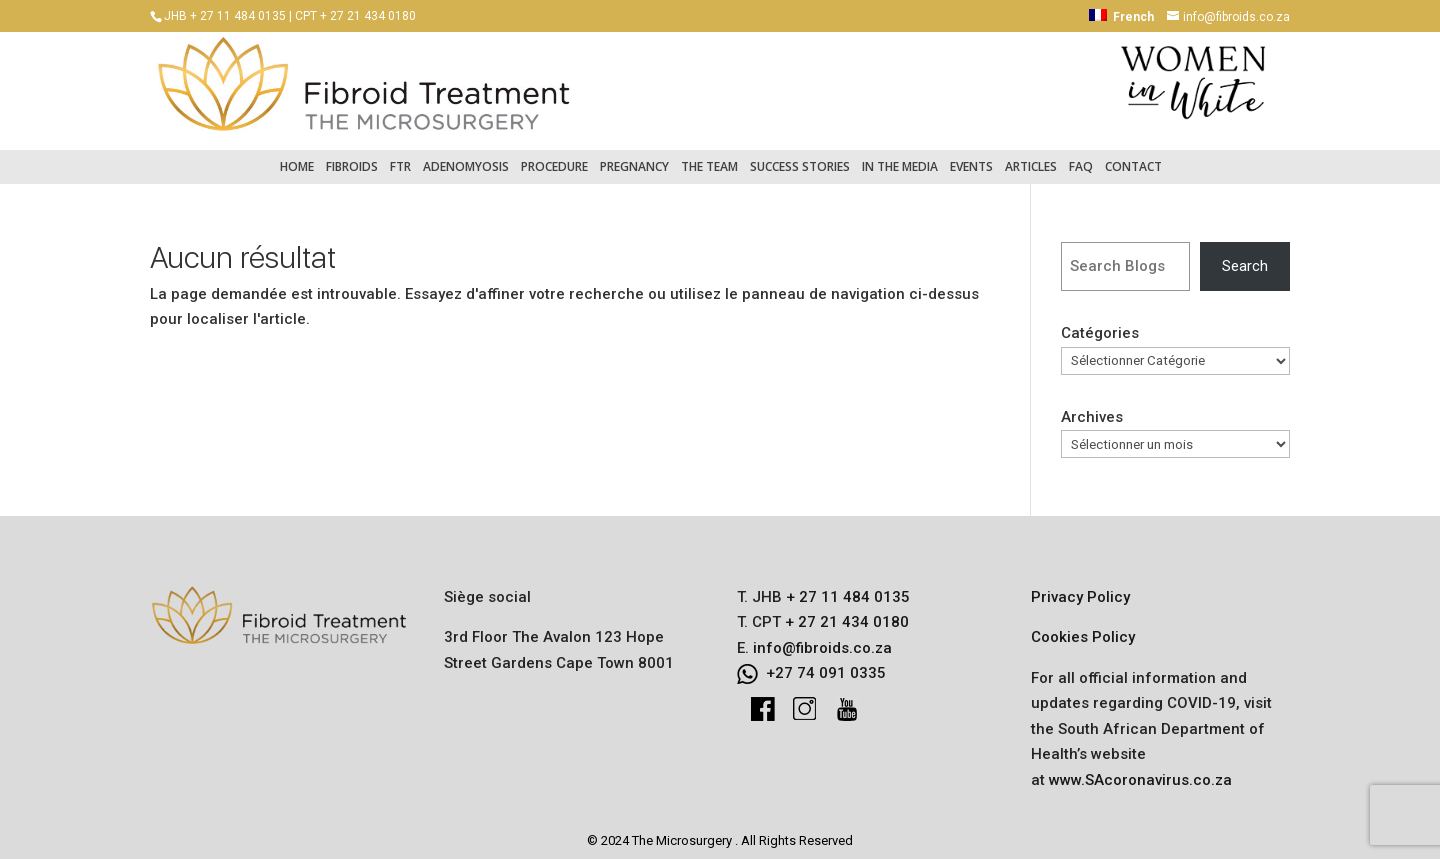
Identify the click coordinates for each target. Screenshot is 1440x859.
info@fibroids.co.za (822, 638)
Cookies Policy (1083, 627)
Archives (1092, 407)
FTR (400, 156)
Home (297, 156)
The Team (709, 156)
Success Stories (800, 156)
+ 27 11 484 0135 (846, 587)
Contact (1133, 156)
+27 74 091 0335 (826, 663)
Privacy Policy (1080, 587)
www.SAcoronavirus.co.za (1140, 770)
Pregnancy (634, 156)
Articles (1031, 156)
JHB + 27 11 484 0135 (225, 16)
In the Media (900, 156)
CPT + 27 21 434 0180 (355, 16)
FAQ (1081, 156)
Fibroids (352, 156)
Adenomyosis (466, 156)
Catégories (1100, 324)
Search (1245, 256)
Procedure (554, 156)
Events (971, 156)
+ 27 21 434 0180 (845, 612)
